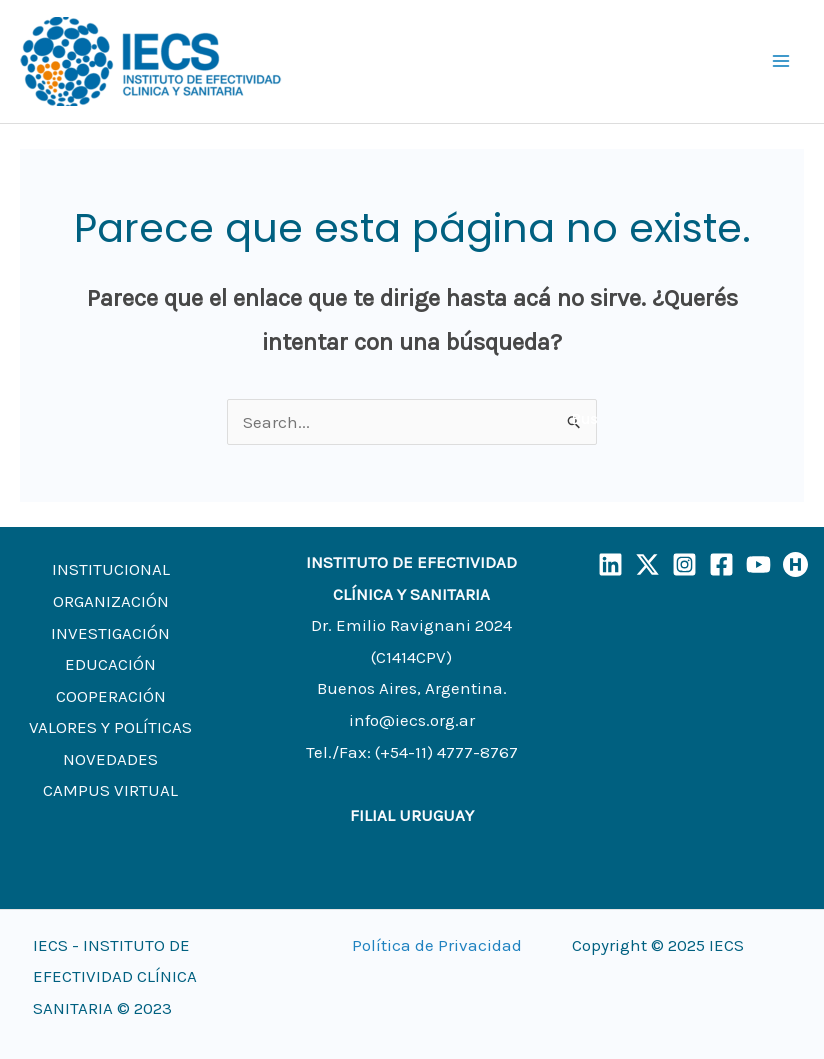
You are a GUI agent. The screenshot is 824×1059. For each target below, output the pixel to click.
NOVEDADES (110, 759)
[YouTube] (758, 564)
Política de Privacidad (437, 945)
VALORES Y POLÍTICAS (110, 727)
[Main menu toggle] (782, 62)
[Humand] (795, 564)
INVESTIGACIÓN (110, 633)
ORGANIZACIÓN (111, 601)
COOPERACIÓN (111, 696)
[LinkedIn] (610, 564)
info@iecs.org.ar (412, 720)
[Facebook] (721, 564)
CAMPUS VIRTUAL (110, 790)
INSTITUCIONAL (111, 569)
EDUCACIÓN (110, 664)
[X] (647, 564)
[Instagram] (684, 564)
